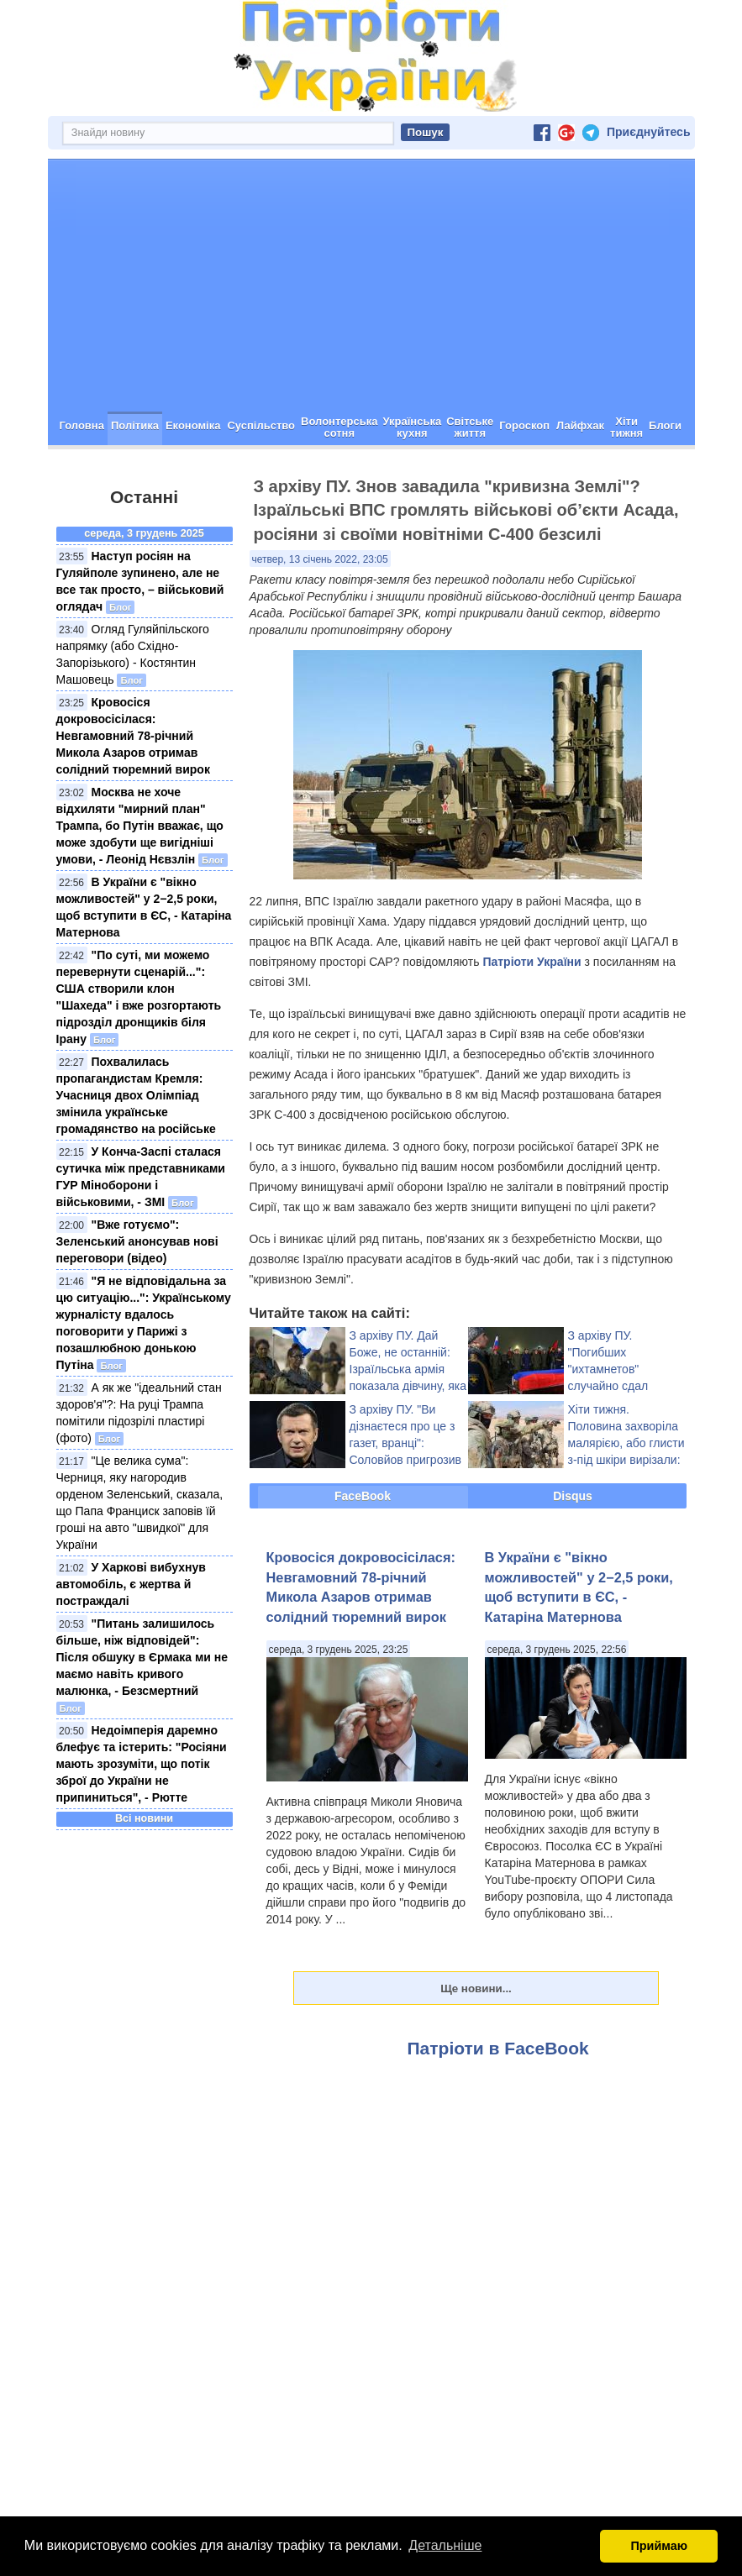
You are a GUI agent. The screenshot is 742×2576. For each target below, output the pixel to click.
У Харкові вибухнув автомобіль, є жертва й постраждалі (131, 1584)
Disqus (572, 1496)
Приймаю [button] (658, 2545)
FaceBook (362, 1496)
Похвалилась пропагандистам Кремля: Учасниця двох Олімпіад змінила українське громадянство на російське (136, 1095)
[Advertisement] (371, 285)
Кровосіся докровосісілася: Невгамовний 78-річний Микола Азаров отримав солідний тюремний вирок (133, 735)
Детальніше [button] (445, 2545)
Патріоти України (531, 961)
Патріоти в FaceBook (498, 2048)
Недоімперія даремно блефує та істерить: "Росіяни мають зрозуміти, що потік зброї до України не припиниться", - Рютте (141, 1763)
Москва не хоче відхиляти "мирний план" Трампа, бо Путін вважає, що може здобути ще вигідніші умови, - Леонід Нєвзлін (140, 825)
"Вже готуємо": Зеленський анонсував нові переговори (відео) (137, 1241)
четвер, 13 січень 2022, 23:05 (320, 559)
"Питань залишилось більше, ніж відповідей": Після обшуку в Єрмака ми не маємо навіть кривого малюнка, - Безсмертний (142, 1657)
